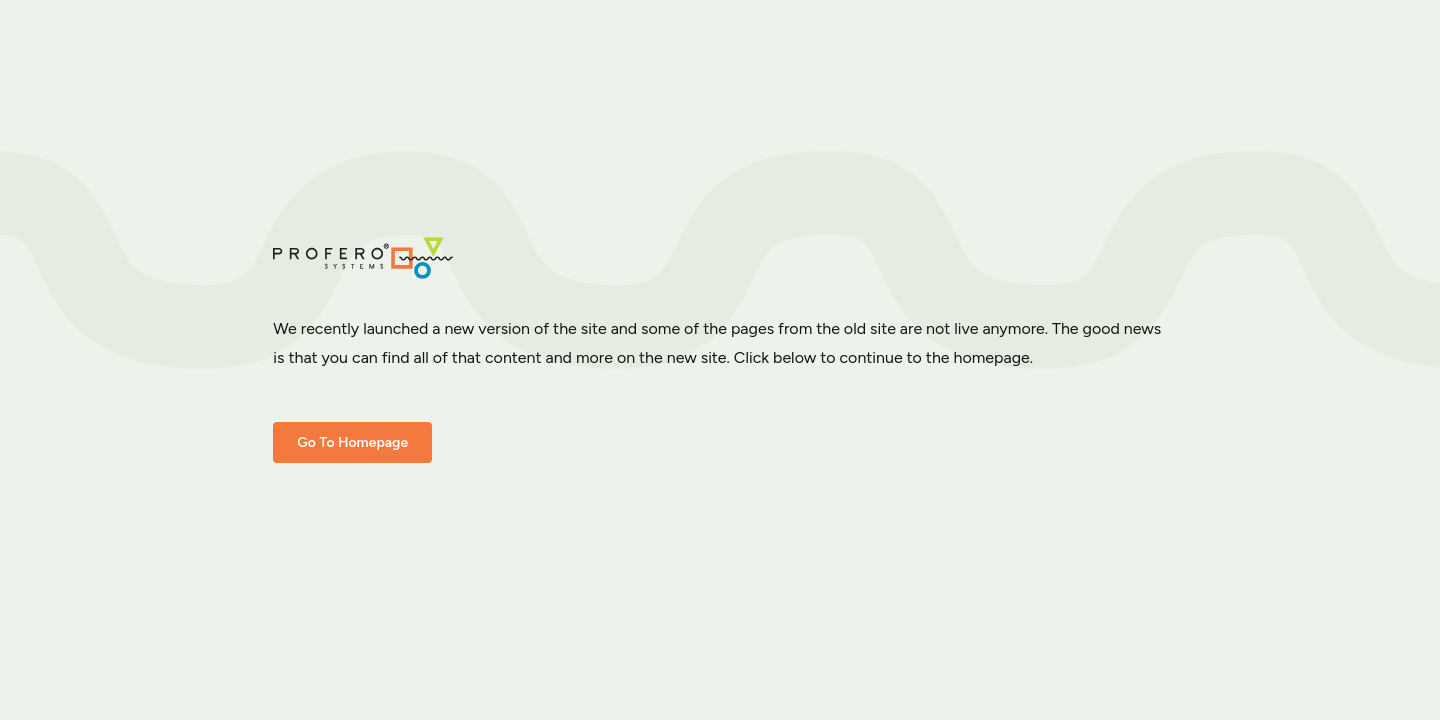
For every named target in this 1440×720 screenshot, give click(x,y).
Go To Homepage (352, 442)
